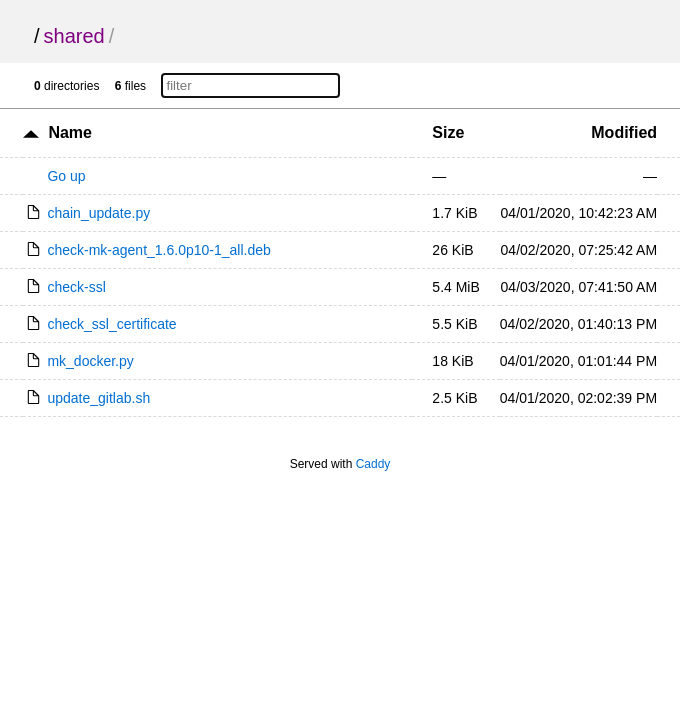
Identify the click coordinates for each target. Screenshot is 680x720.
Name (70, 132)
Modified (624, 132)
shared (74, 36)
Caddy (373, 464)
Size (448, 132)
